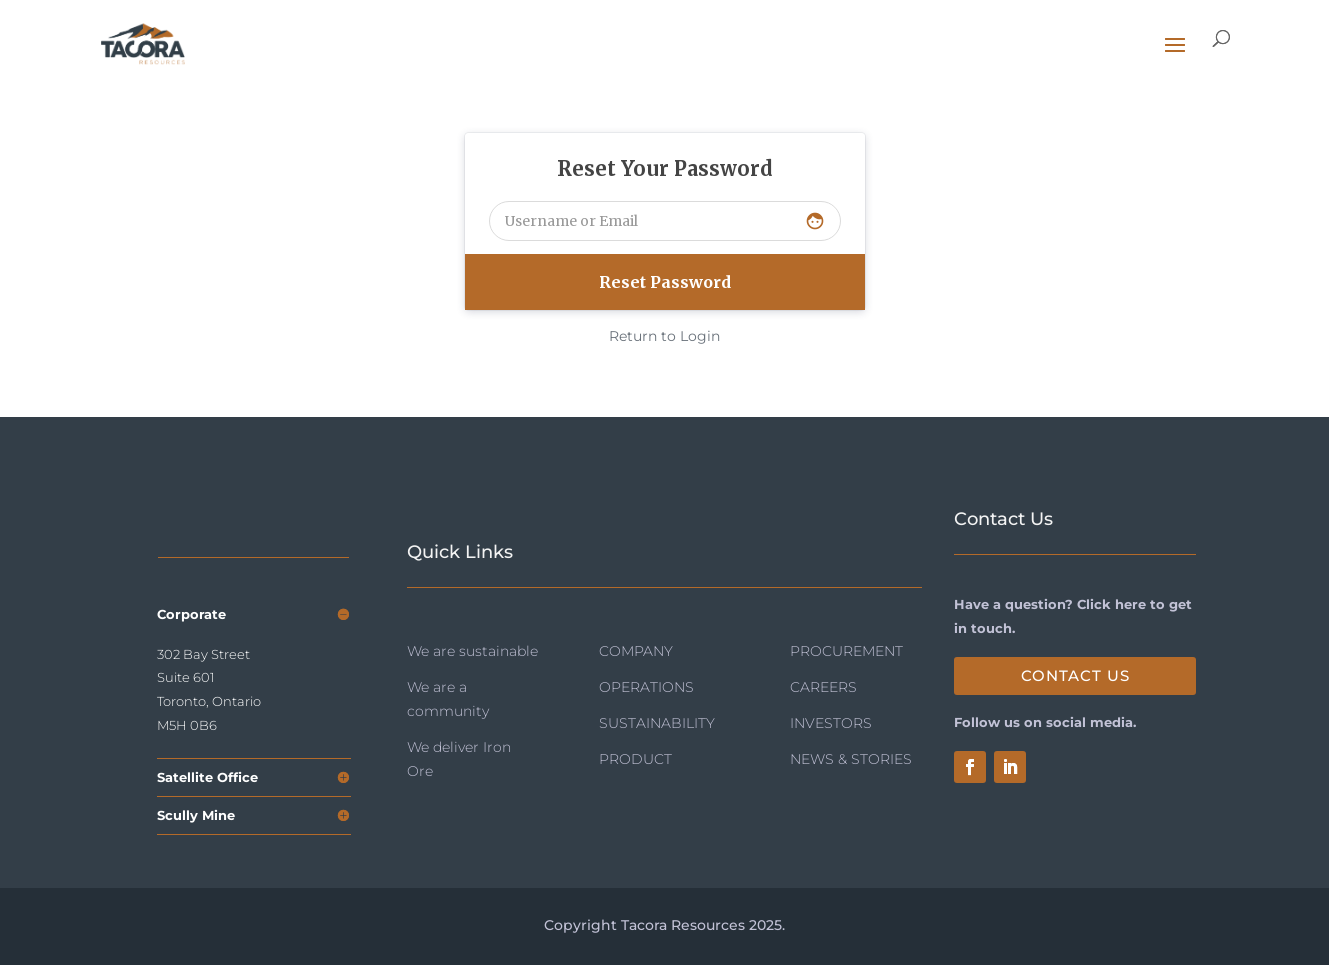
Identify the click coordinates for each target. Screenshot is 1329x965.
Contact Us (1075, 675)
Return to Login (664, 336)
